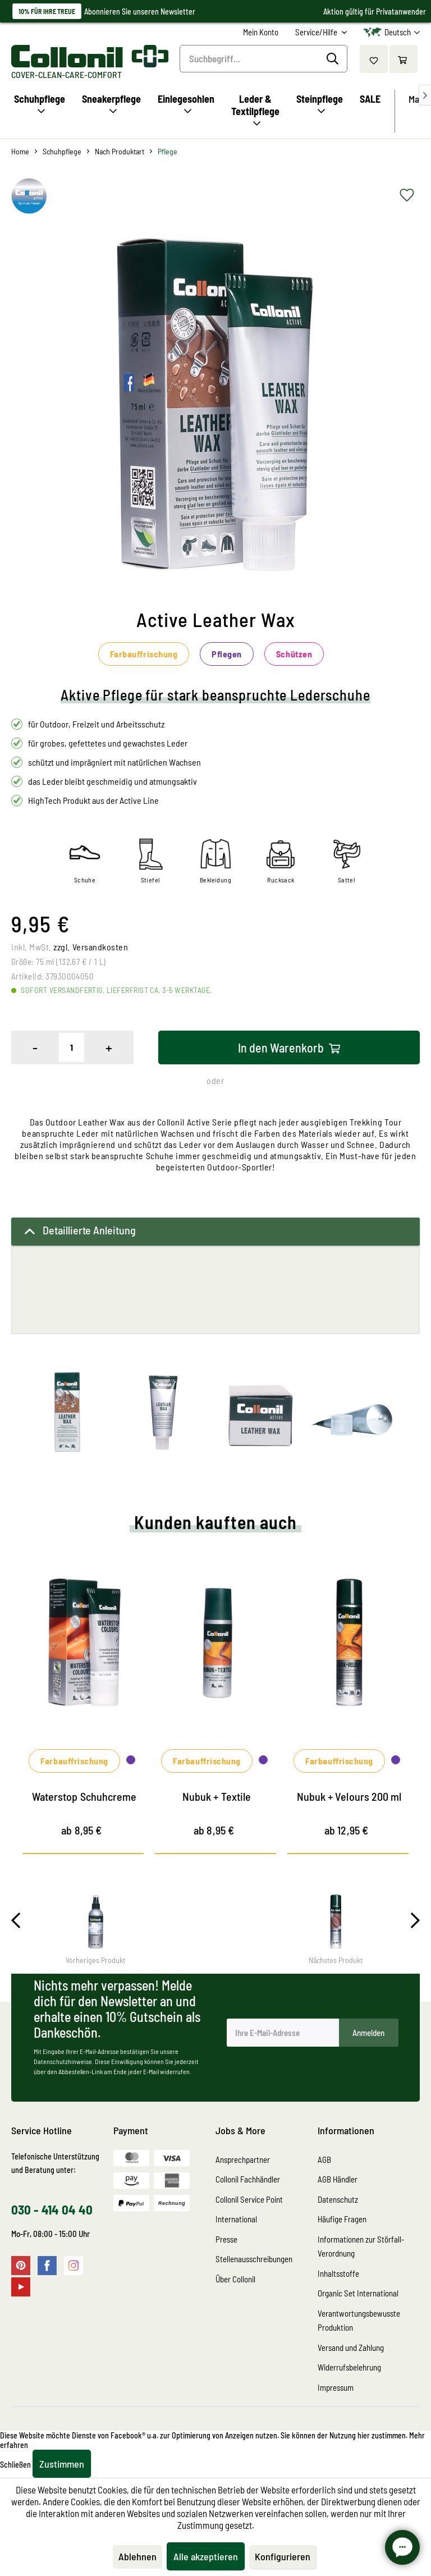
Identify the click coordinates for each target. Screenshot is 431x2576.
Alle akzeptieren (205, 2556)
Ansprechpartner (243, 2159)
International (236, 2219)
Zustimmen (61, 2464)
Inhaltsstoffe (338, 2273)
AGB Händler (337, 2179)
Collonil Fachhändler (248, 2179)
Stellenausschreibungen (254, 2259)
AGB (324, 2159)
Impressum (336, 2387)
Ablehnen (137, 2556)
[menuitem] (261, 32)
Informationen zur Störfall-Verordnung (361, 2246)
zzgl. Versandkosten (90, 946)
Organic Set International (358, 2293)
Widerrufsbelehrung (349, 2367)
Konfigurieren (282, 2556)
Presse (226, 2239)
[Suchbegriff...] (263, 58)
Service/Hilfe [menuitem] (317, 32)
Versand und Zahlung (351, 2347)
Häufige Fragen (342, 2219)
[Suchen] (334, 59)
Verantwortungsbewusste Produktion (359, 2320)
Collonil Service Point (249, 2199)
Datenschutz (338, 2199)
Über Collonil (235, 2279)
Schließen (15, 2464)
